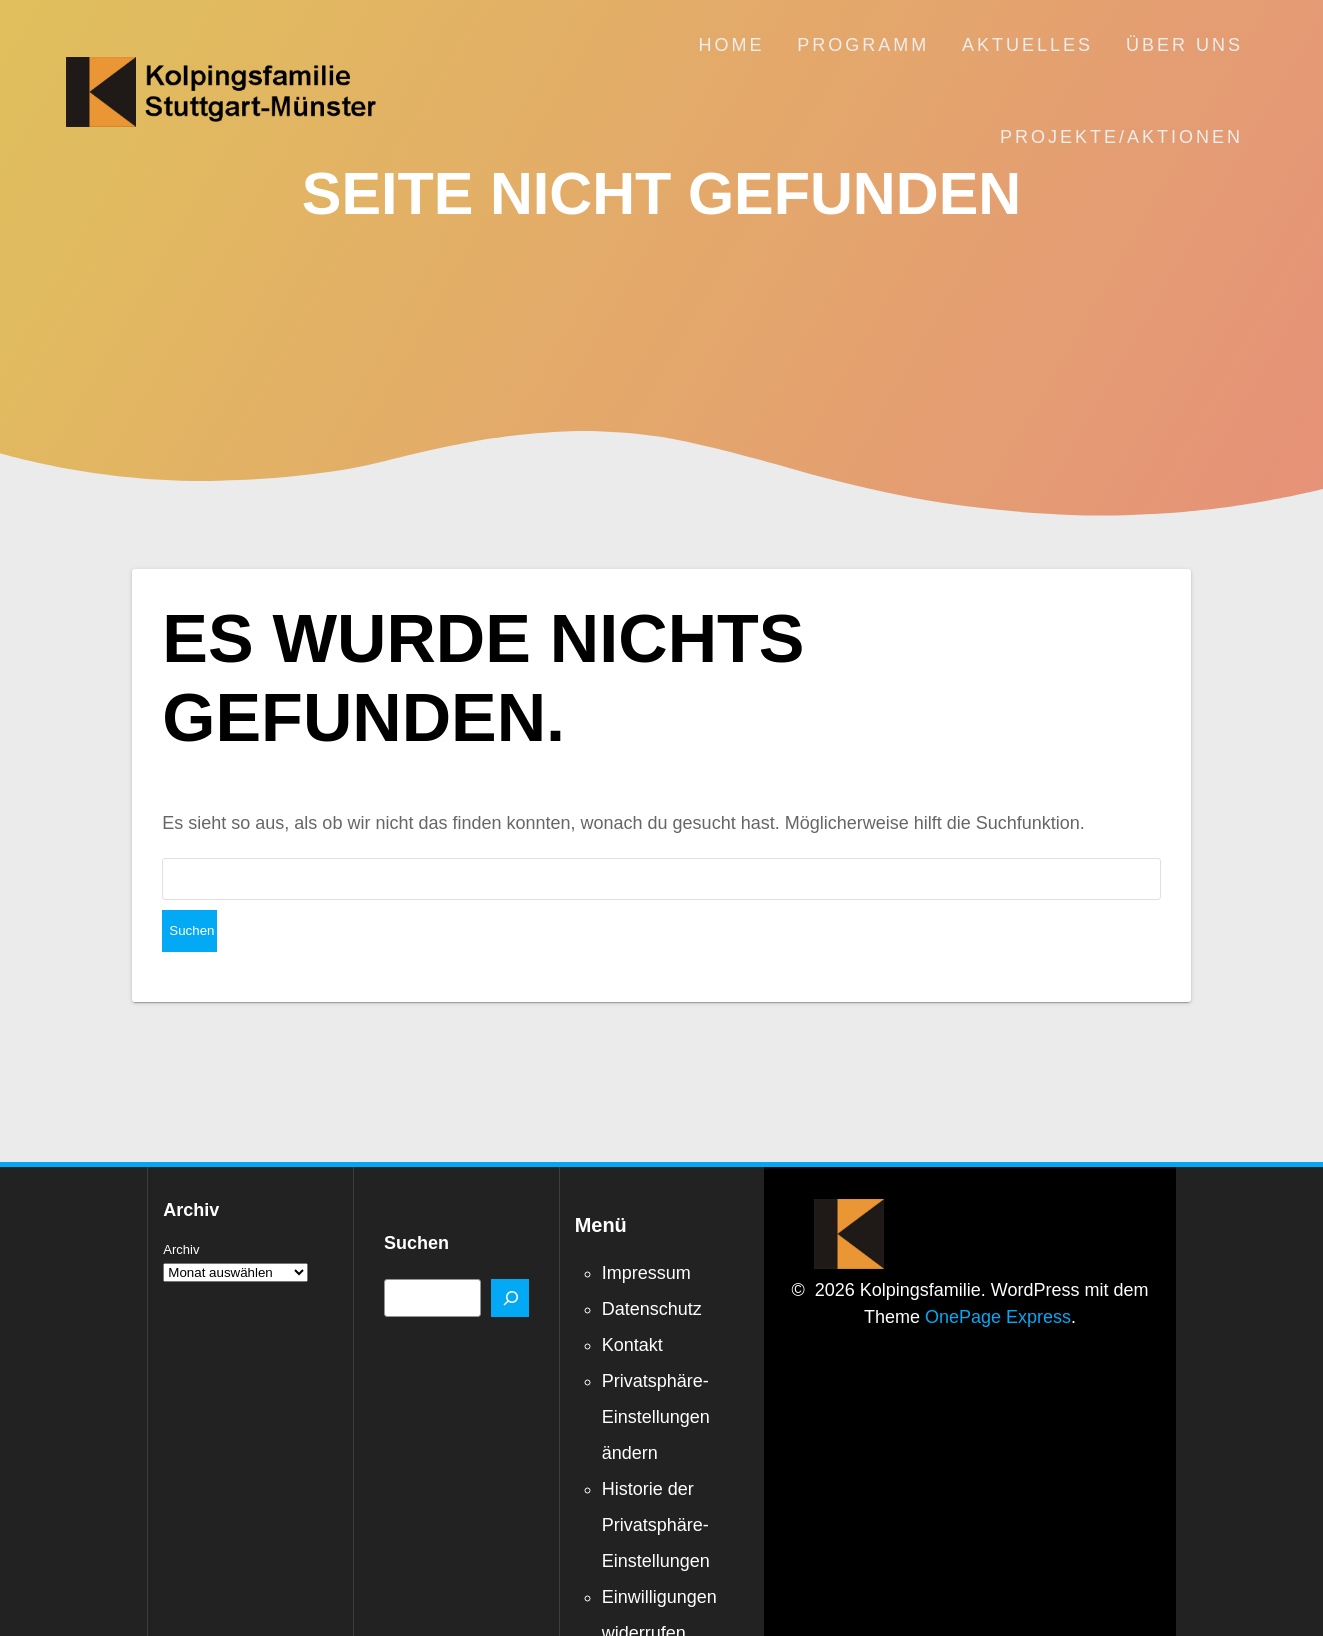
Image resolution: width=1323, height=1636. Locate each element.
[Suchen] (510, 1256)
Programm (863, 45)
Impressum (646, 1231)
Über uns (1184, 45)
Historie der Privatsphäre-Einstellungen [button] (656, 1483)
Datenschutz (652, 1267)
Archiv (181, 1207)
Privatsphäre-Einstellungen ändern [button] (656, 1375)
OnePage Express (998, 1275)
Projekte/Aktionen (1121, 137)
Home (731, 45)
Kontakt (632, 1303)
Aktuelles (1027, 45)
